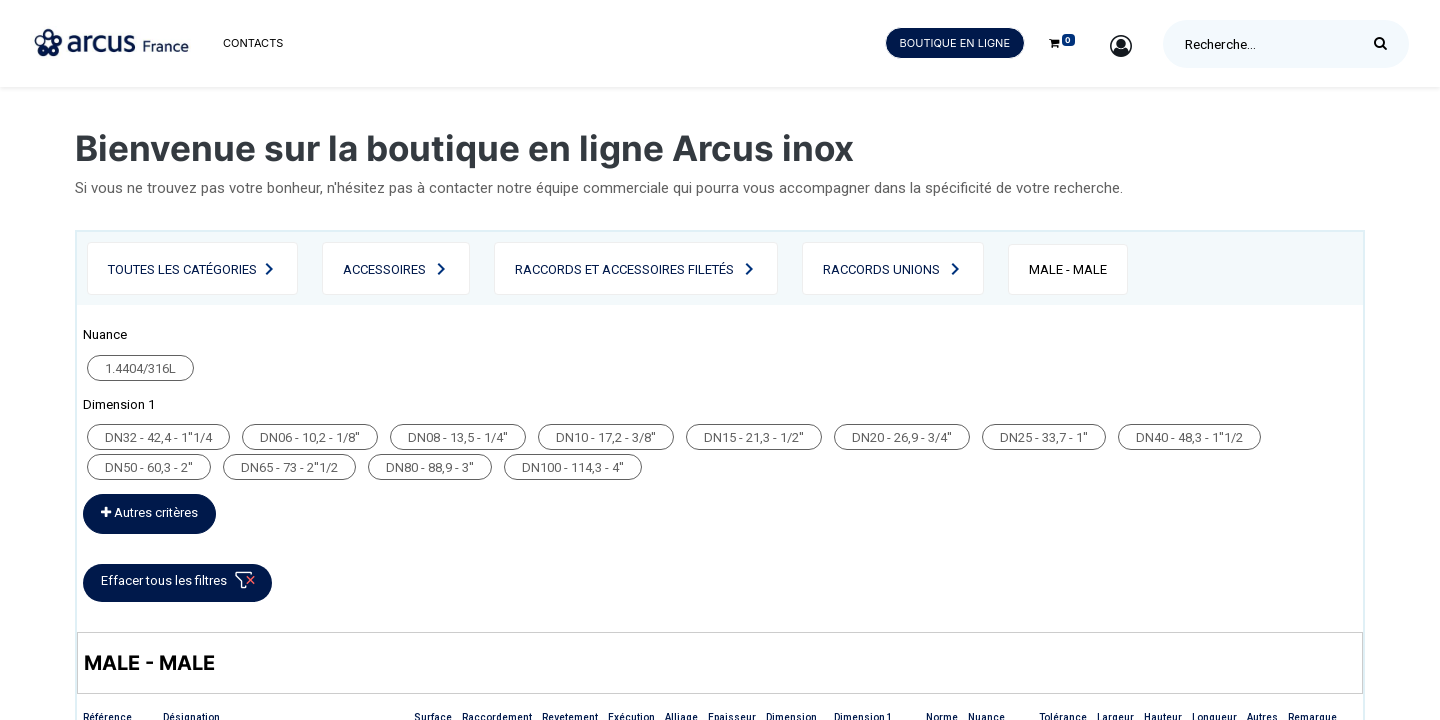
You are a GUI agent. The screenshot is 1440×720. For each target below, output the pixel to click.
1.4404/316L (140, 368)
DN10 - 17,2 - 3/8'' (606, 437)
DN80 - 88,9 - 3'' (430, 467)
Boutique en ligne (955, 43)
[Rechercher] (1385, 44)
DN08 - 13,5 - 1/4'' (458, 437)
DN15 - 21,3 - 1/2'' (754, 437)
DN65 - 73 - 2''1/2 (289, 467)
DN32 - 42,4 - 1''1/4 (158, 437)
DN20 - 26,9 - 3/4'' (902, 437)
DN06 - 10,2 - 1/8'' (310, 437)
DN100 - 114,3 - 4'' (573, 467)
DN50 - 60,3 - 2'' (149, 467)
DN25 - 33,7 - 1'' (1044, 437)
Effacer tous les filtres (181, 584)
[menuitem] (253, 43)
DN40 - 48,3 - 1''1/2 (1189, 437)
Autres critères (149, 512)
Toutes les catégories (182, 269)
